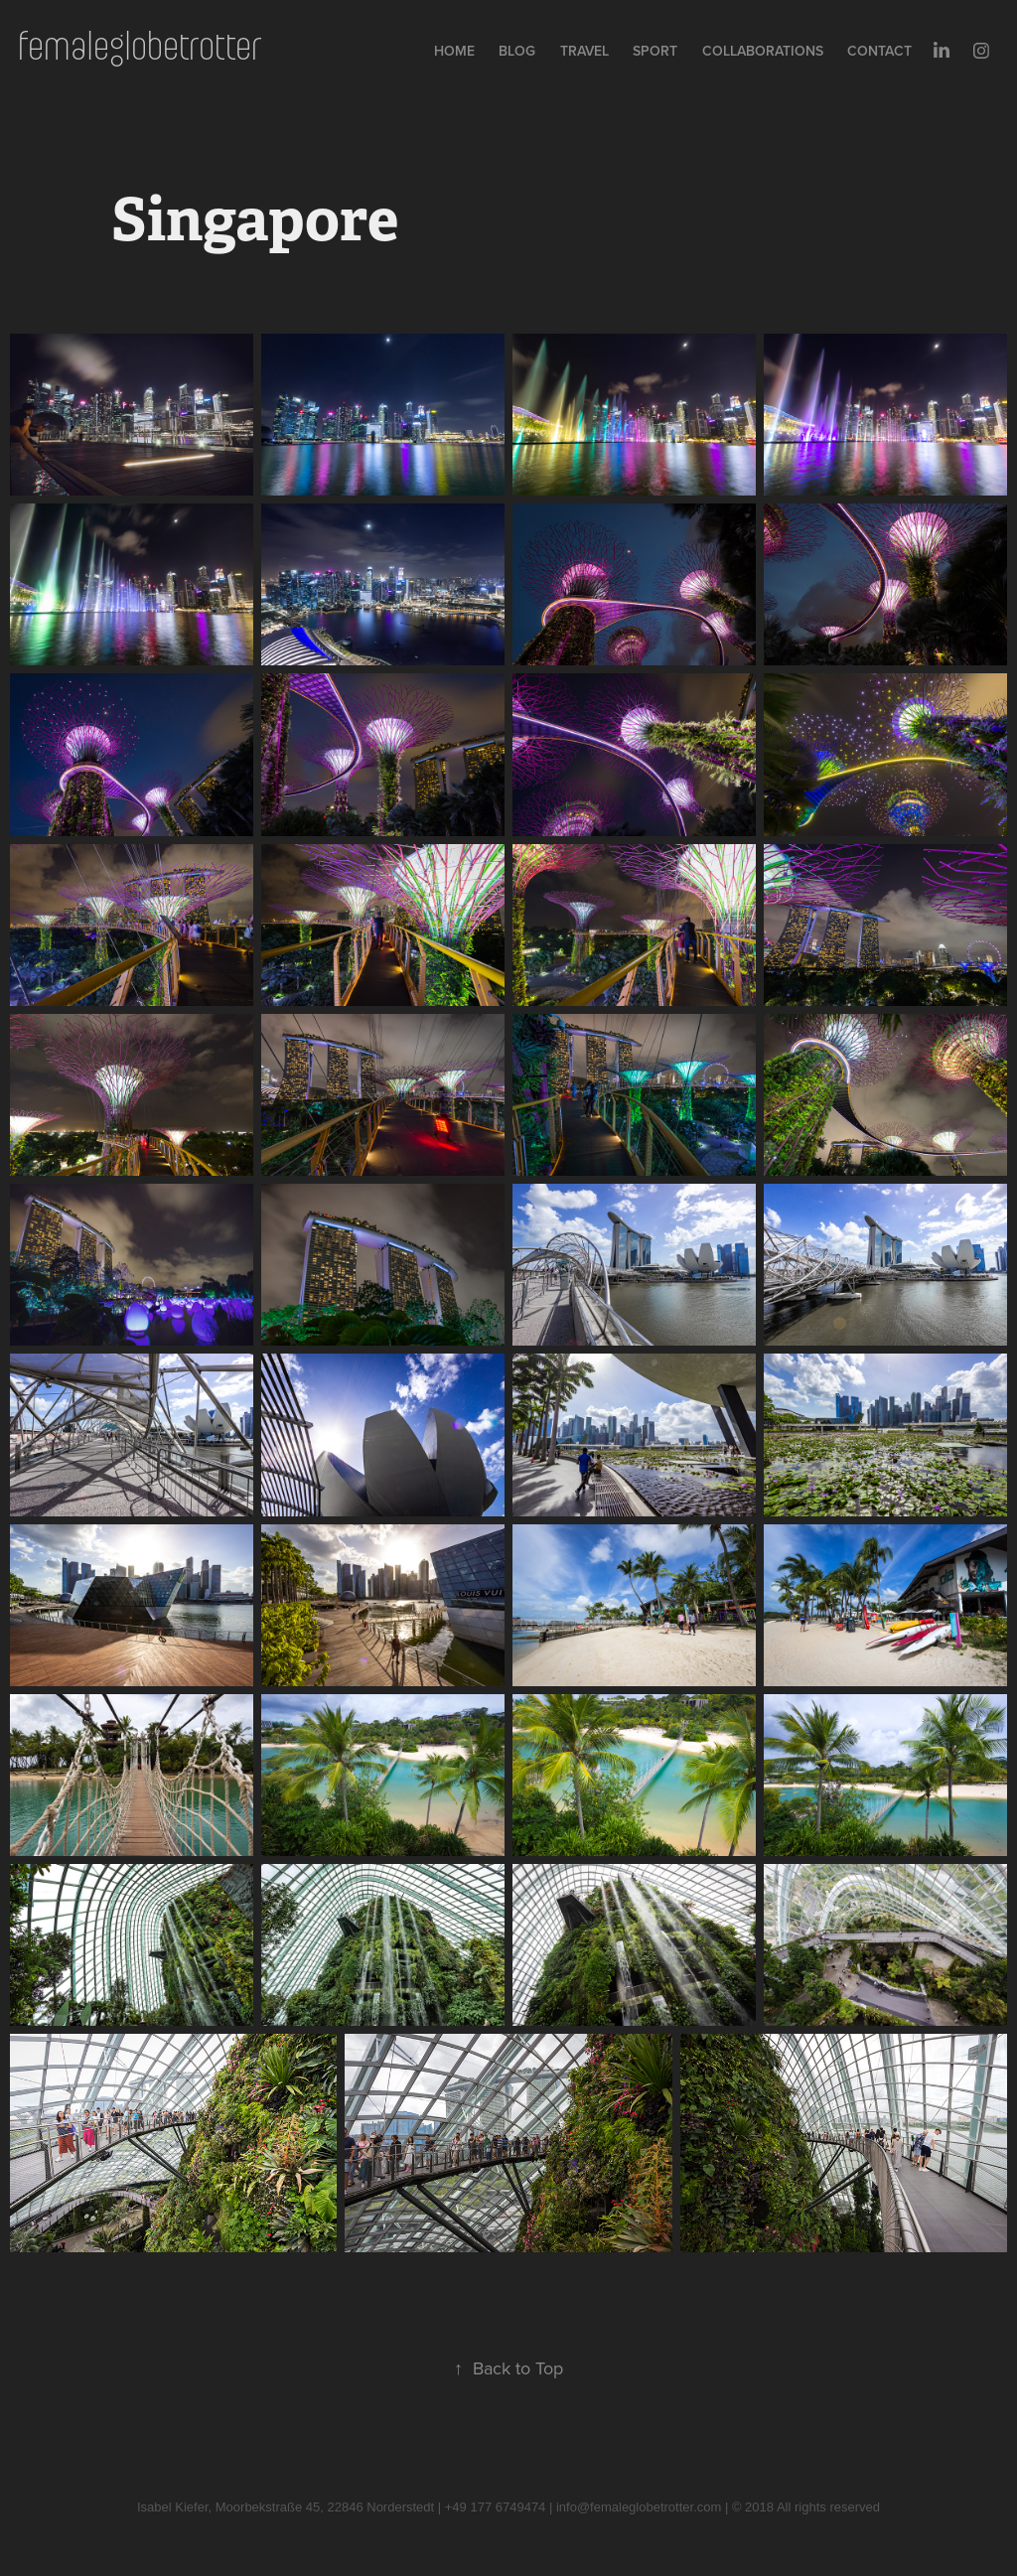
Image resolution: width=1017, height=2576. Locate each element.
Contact (879, 51)
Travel (584, 51)
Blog (517, 51)
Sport (655, 51)
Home (454, 51)
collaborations (762, 51)
